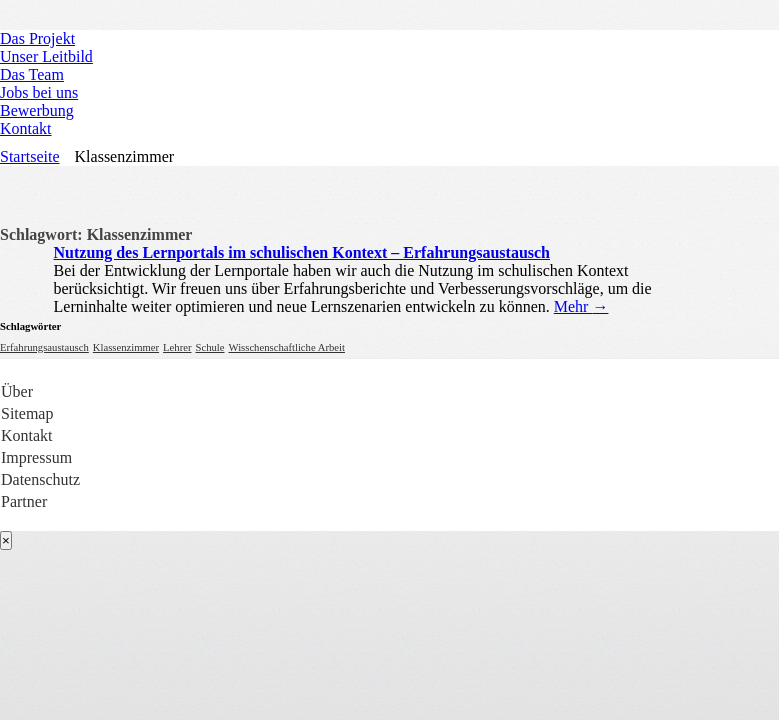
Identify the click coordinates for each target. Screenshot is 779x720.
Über (17, 391)
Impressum (36, 457)
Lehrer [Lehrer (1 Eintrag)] (177, 347)
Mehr (581, 306)
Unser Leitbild (46, 56)
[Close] (6, 540)
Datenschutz (40, 479)
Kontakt (26, 128)
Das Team (32, 74)
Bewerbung (37, 110)
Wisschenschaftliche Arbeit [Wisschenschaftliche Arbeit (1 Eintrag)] (287, 347)
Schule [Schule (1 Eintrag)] (209, 347)
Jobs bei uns (39, 92)
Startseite (30, 156)
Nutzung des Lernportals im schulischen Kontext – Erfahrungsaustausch (302, 252)
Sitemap (27, 413)
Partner (24, 501)
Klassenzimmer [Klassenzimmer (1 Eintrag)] (126, 347)
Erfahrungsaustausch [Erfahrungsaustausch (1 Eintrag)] (44, 347)
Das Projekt (37, 38)
